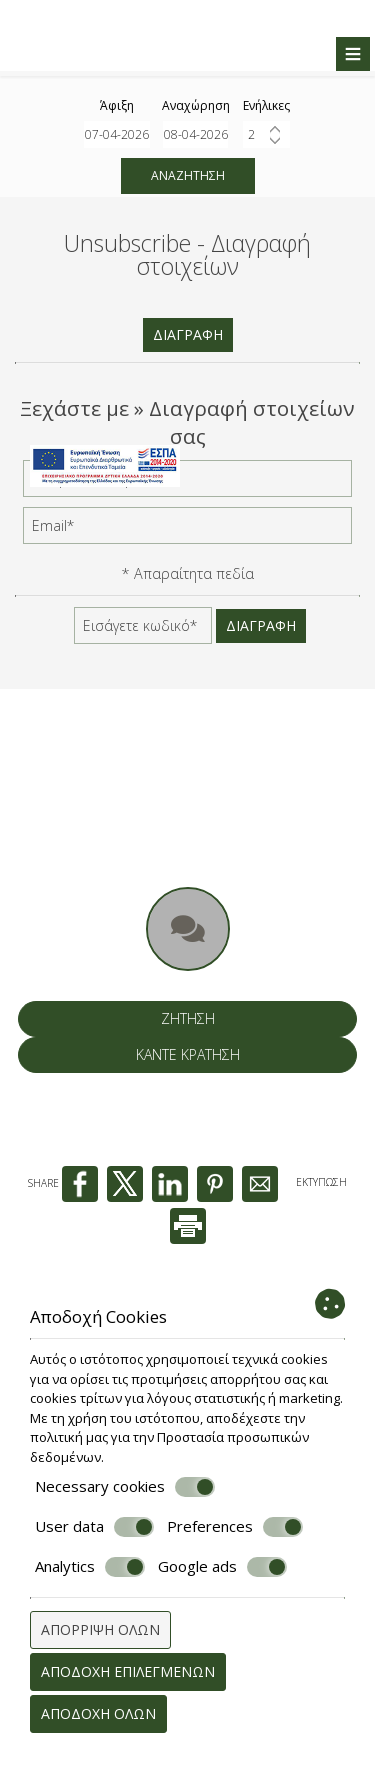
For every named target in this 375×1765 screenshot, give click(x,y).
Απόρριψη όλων (100, 1629)
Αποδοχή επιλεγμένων (128, 1671)
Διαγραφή (188, 334)
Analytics (90, 1567)
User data (94, 1527)
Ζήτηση (188, 1018)
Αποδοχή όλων (98, 1713)
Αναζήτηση (188, 175)
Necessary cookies (125, 1487)
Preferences (235, 1527)
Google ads (222, 1567)
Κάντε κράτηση (188, 1054)
